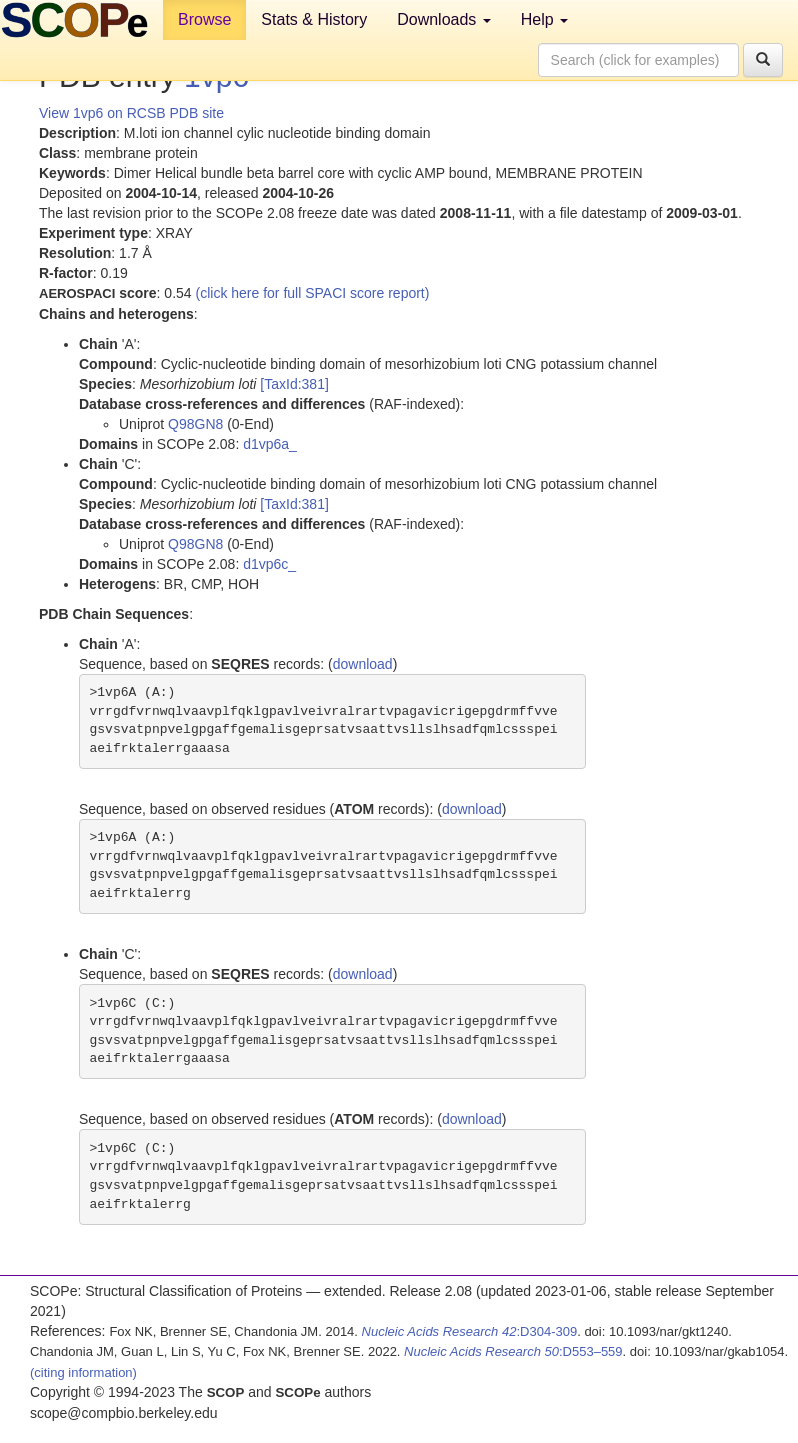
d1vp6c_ (269, 564)
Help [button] (544, 19)
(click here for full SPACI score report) (313, 293)
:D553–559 (513, 1351)
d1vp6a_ (270, 444)
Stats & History (314, 19)
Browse (204, 19)
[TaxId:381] (294, 384)
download (363, 664)
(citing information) (83, 1372)
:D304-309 (470, 1331)
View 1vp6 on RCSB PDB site (131, 113)
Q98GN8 (195, 424)
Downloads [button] (444, 19)
